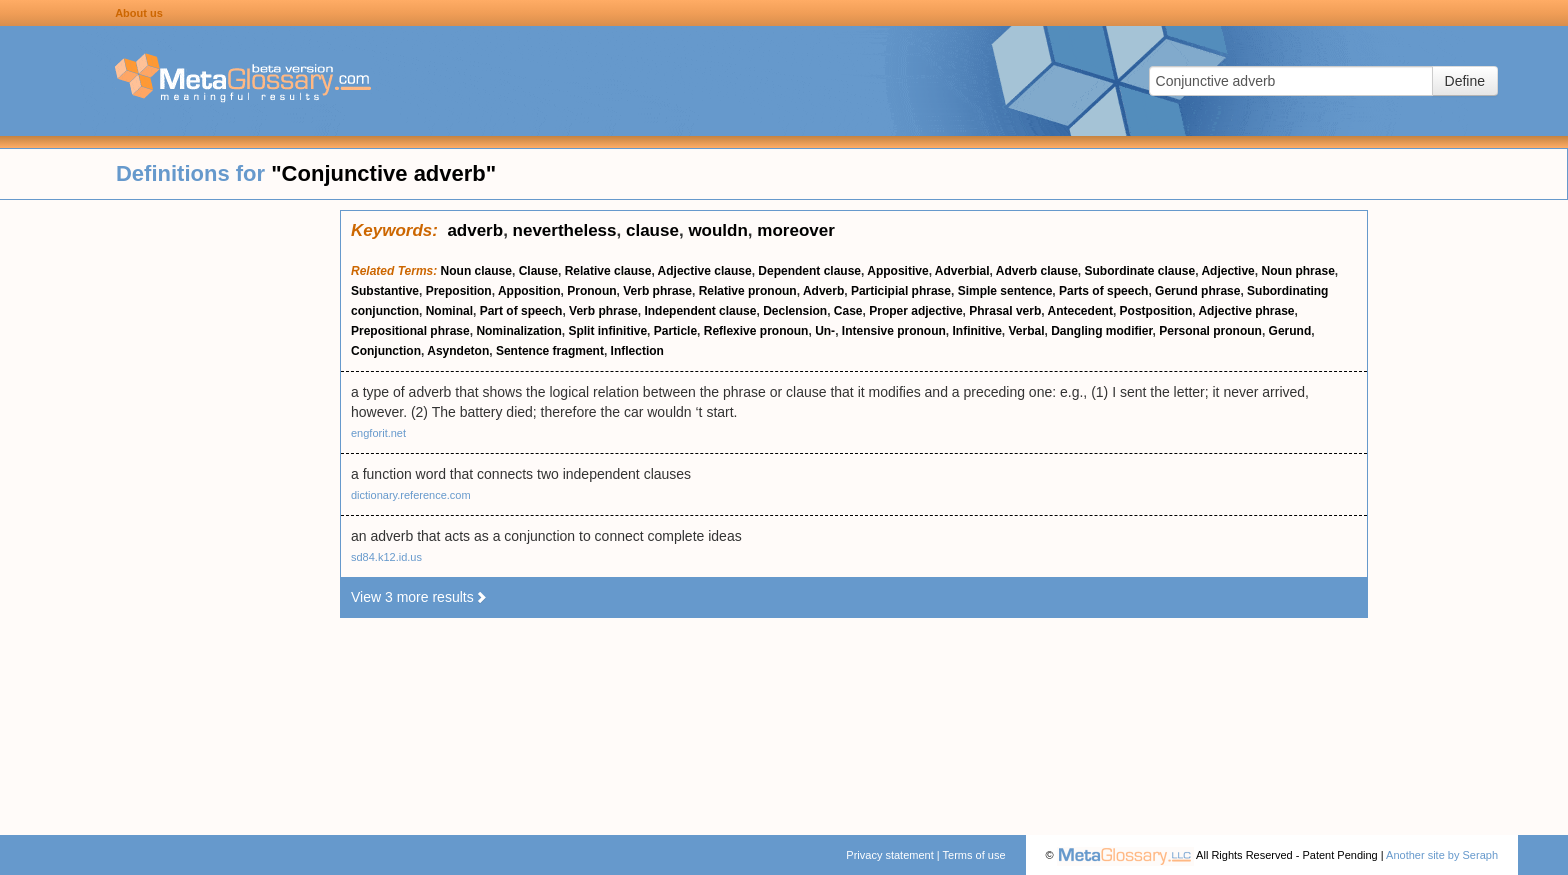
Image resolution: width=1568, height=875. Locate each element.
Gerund (1290, 331)
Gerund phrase (1197, 291)
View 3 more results (419, 597)
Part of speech (521, 311)
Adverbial (962, 271)
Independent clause (700, 311)
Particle (675, 331)
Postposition (1156, 311)
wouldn (717, 230)
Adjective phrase (1246, 311)
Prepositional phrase (410, 331)
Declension (795, 311)
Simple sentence (1005, 291)
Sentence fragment (550, 351)
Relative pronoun (748, 291)
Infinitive (976, 331)
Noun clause (476, 271)
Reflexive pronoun (756, 331)
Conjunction (386, 351)
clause (652, 230)
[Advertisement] (170, 510)
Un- (825, 331)
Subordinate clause (1140, 271)
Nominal (449, 311)
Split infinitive (607, 331)
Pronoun (591, 291)
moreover (795, 230)
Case (848, 311)
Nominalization (518, 331)
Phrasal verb (1005, 311)
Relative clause (608, 271)
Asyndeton (458, 351)
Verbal (1027, 331)
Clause (538, 271)
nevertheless (565, 230)
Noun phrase (1297, 271)
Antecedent (1080, 311)
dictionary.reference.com (411, 495)
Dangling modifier (1101, 331)
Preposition (459, 291)
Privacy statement (889, 855)
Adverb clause (1037, 271)
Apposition (529, 291)
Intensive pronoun (894, 331)
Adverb (823, 291)
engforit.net (378, 433)
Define (1465, 81)
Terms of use (974, 855)
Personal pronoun (1210, 331)
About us (139, 13)
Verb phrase (657, 291)
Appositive (897, 271)
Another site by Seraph (1442, 855)
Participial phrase (901, 291)
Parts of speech (1103, 291)
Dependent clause (809, 271)
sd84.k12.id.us (386, 557)
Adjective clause (705, 271)
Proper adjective (915, 311)
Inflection (637, 351)
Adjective (1227, 271)
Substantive (385, 291)
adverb (475, 230)
